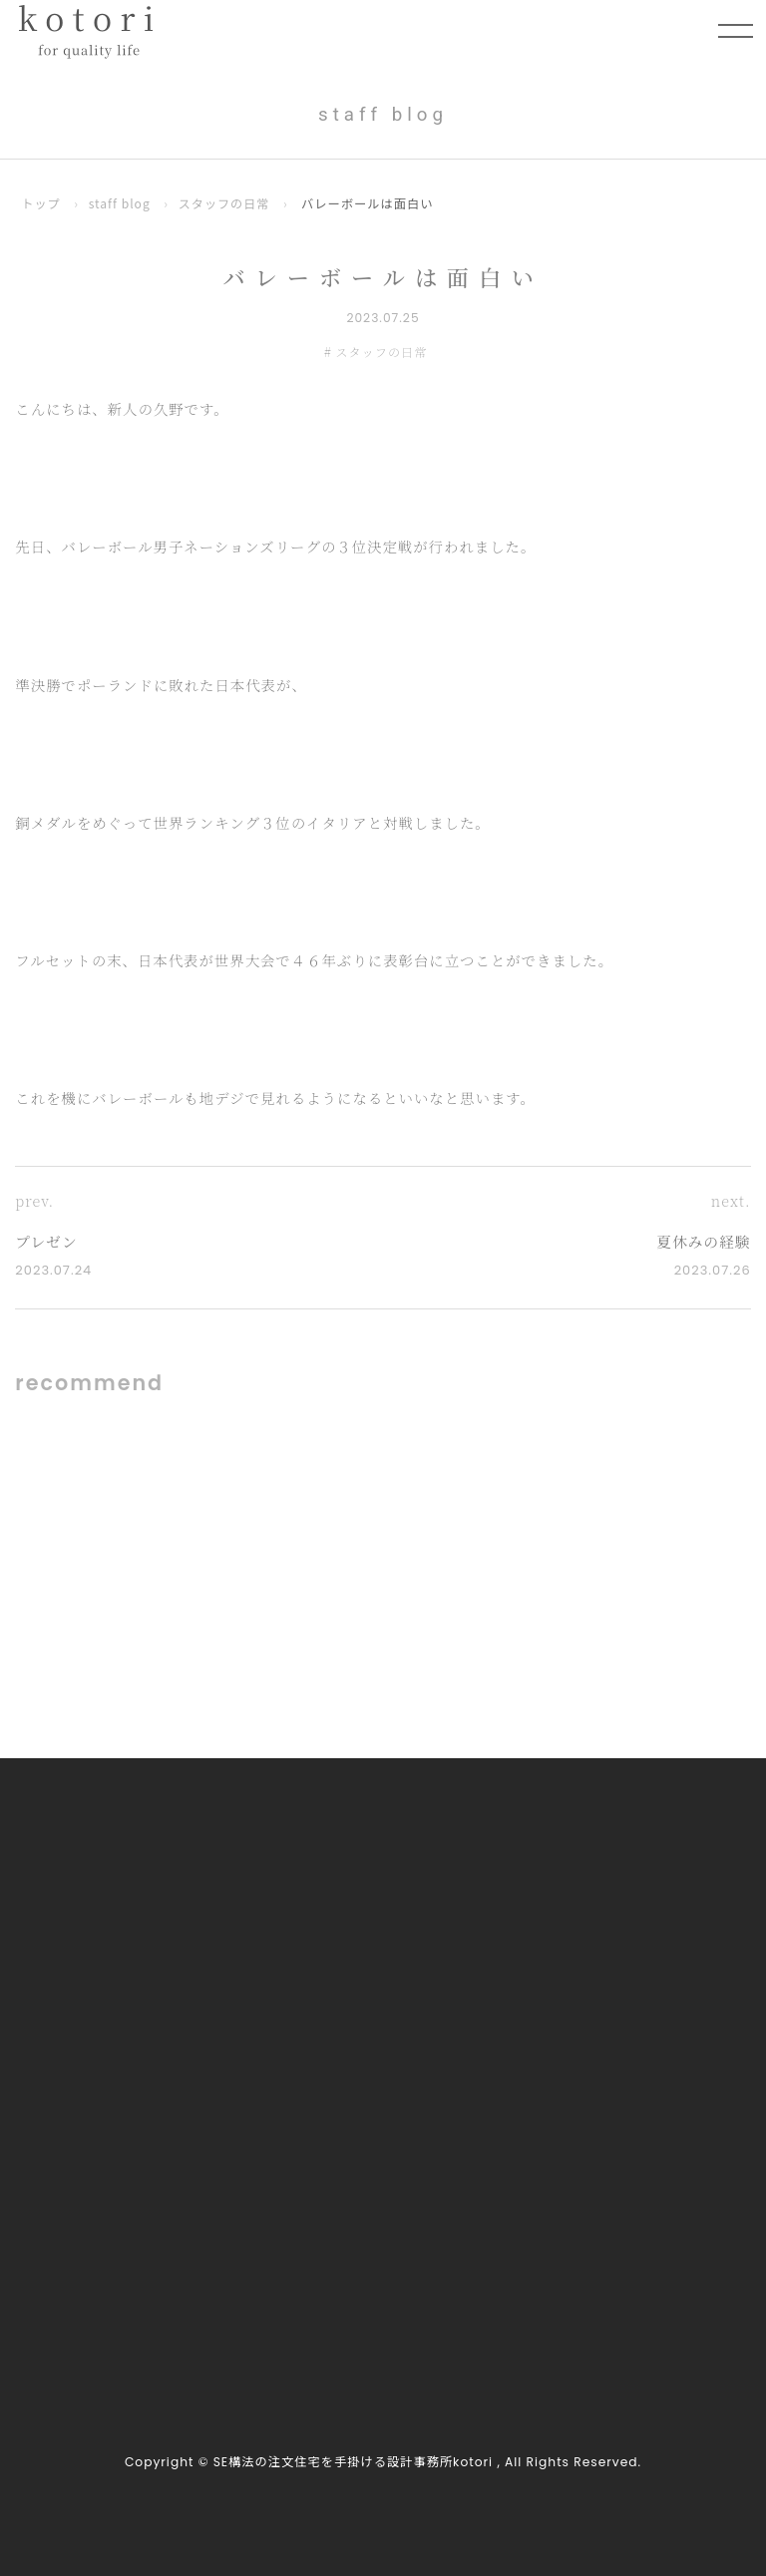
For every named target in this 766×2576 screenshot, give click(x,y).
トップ (41, 203)
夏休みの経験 (702, 1241)
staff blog (120, 203)
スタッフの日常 (226, 203)
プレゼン (47, 1241)
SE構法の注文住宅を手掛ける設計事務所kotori (353, 2462)
